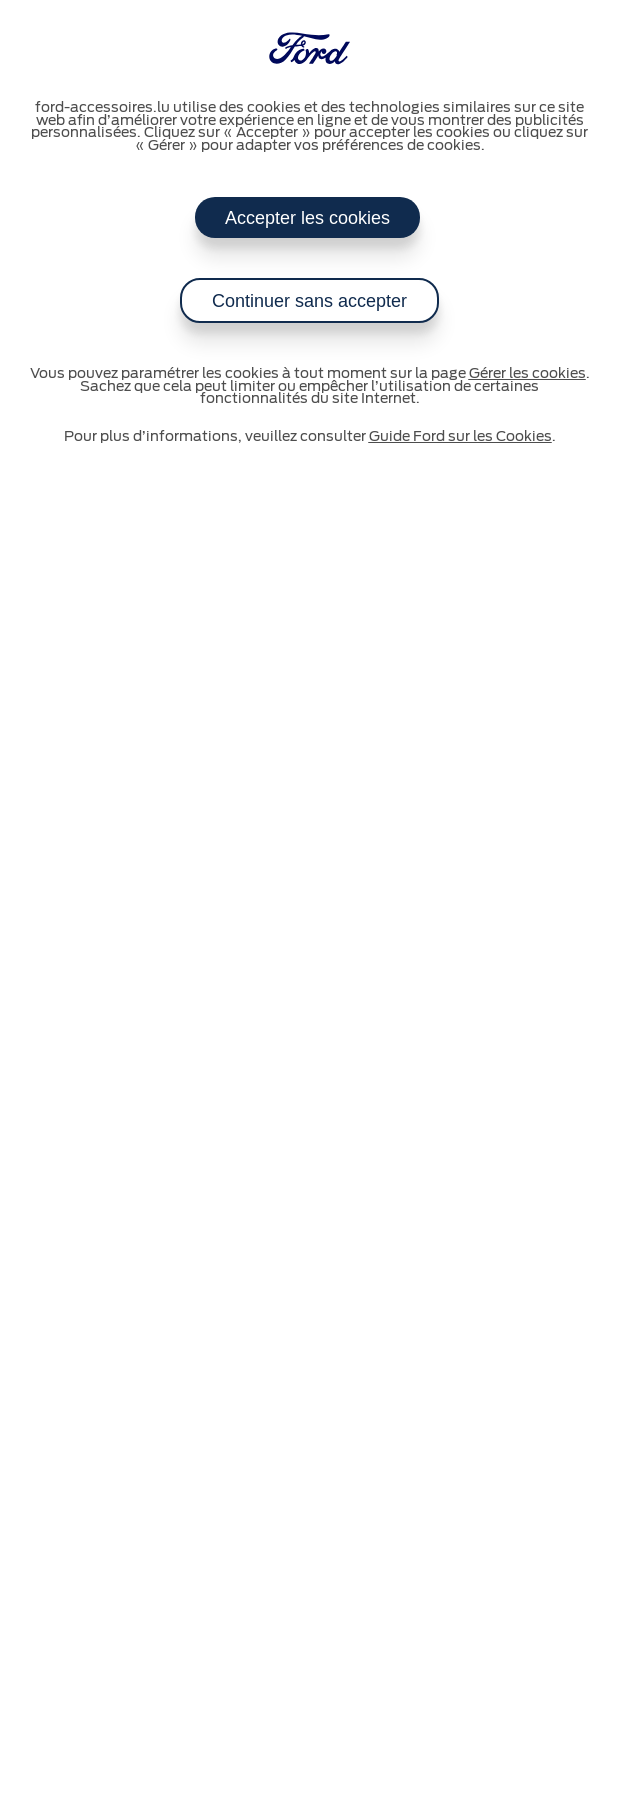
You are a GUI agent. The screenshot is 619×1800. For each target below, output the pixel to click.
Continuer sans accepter (309, 301)
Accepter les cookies (307, 218)
